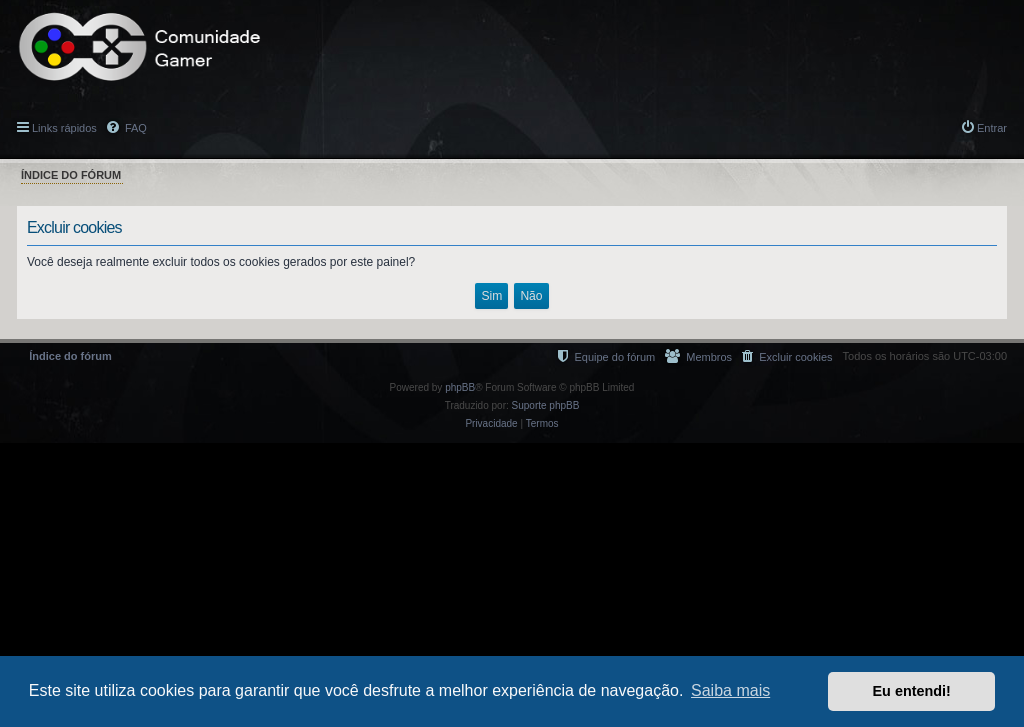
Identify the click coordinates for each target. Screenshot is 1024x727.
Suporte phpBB (546, 405)
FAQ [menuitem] (134, 128)
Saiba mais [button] (730, 690)
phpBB (460, 387)
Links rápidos (64, 128)
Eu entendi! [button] (912, 691)
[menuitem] (787, 356)
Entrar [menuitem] (992, 128)
